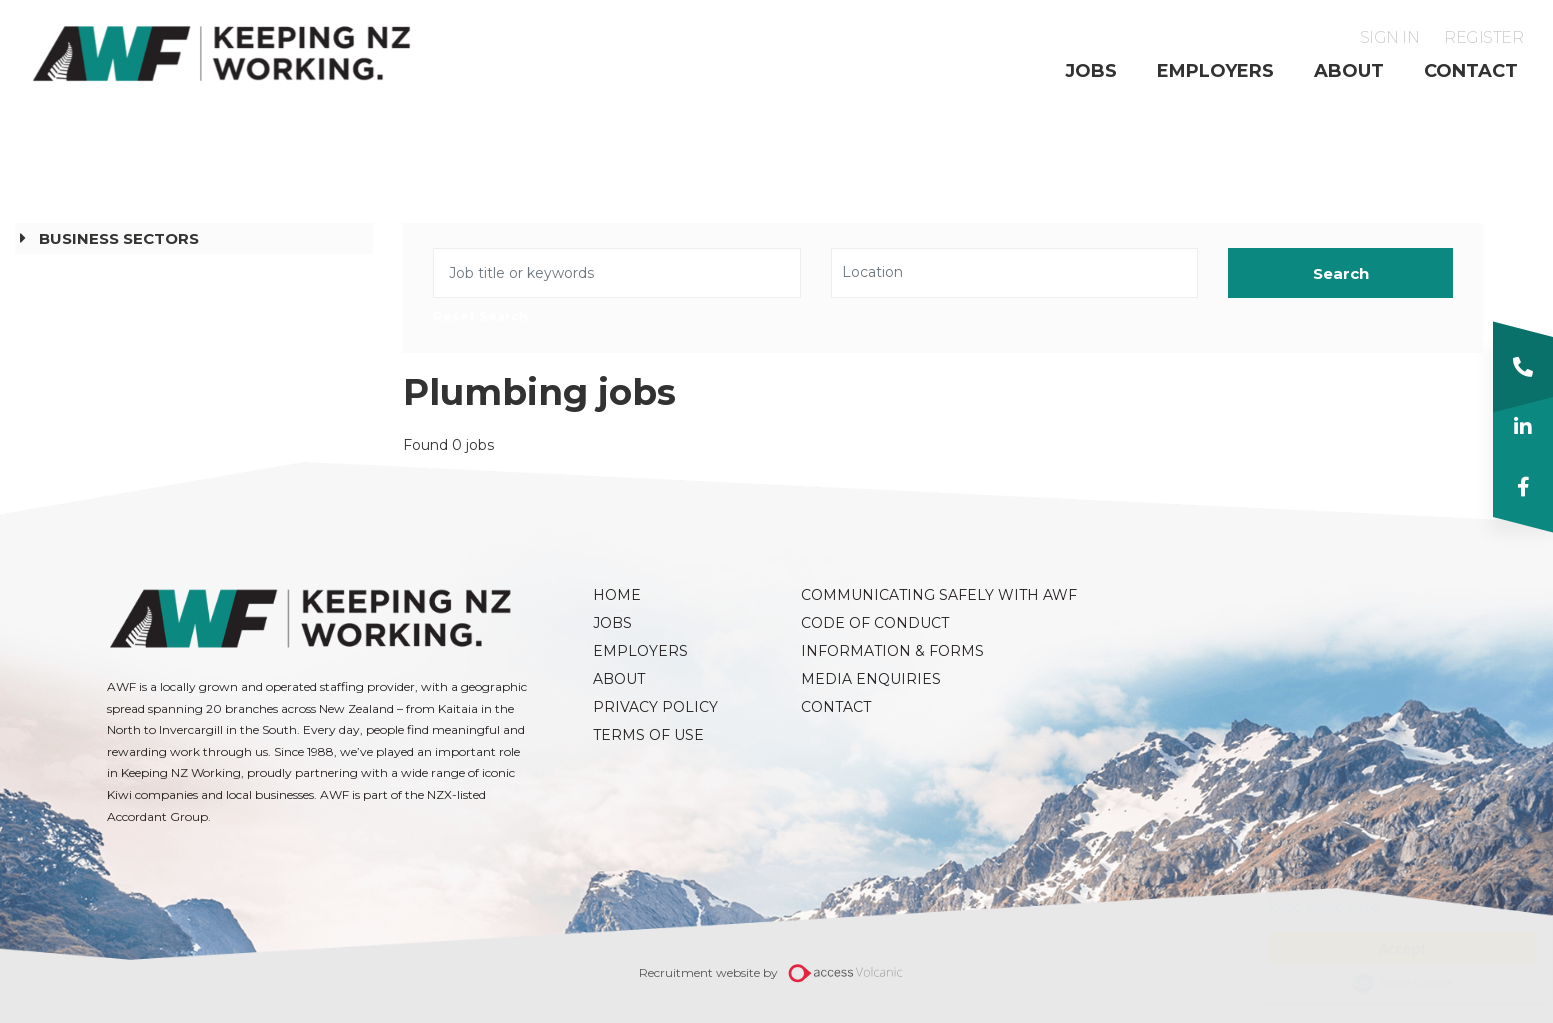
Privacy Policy (655, 707)
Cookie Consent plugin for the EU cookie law (1383, 983)
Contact (1471, 71)
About (1349, 71)
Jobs (1091, 71)
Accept (1383, 948)
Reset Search (480, 317)
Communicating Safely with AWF (895, 595)
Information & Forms (892, 651)
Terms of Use (648, 735)
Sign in (1390, 37)
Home (617, 595)
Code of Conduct (875, 623)
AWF (222, 54)
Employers (1215, 71)
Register (1483, 37)
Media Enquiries (871, 679)
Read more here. (1306, 906)
